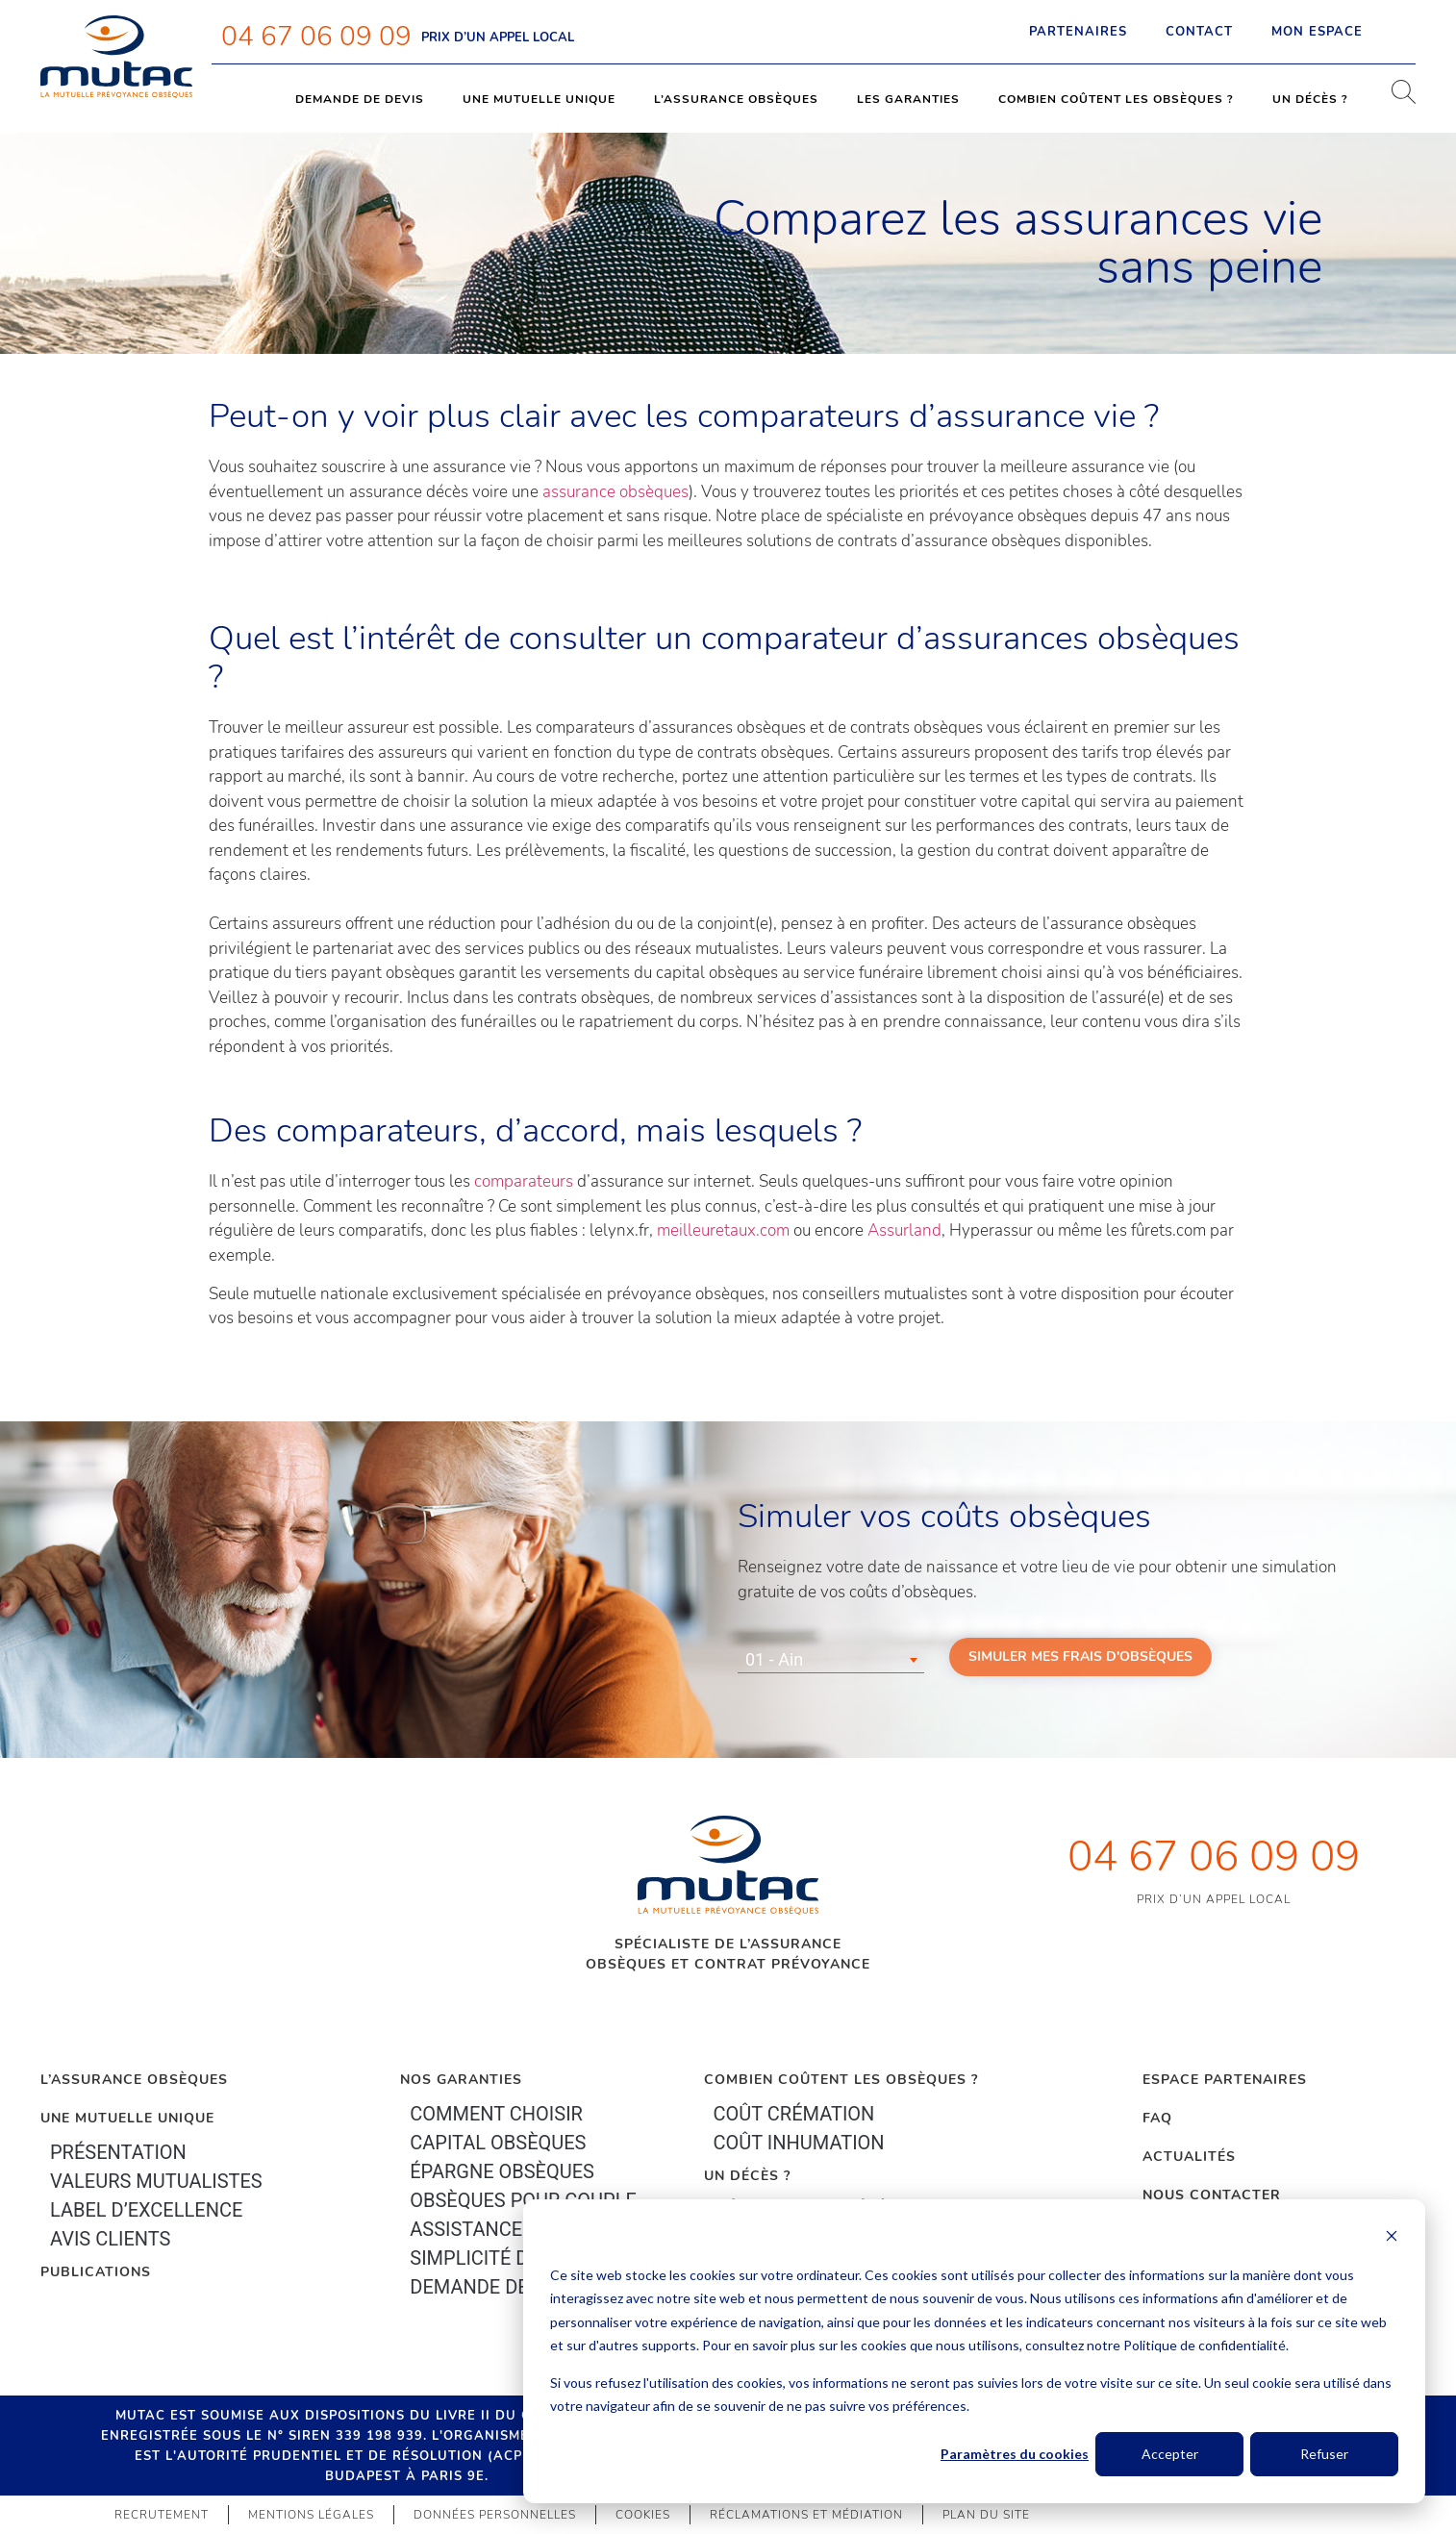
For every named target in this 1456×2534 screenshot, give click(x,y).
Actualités (1189, 2156)
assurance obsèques (615, 492)
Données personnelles (495, 2514)
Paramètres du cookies (1015, 2454)
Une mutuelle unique (539, 99)
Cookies (642, 2514)
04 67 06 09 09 (316, 36)
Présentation (118, 2152)
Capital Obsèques (498, 2142)
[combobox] (831, 1659)
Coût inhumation (799, 2142)
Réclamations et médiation (806, 2514)
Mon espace (1333, 31)
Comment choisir (496, 2113)
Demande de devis (359, 99)
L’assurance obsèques (736, 99)
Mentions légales (311, 2514)
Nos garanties (461, 2079)
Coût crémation (794, 2113)
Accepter (1170, 2454)
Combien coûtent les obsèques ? (1116, 99)
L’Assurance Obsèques (134, 2079)
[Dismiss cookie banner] (1391, 2238)
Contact (1199, 31)
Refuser (1324, 2454)
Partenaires (1078, 31)
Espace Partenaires (1224, 2079)
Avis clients (110, 2238)
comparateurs (525, 1181)
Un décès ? (1310, 99)
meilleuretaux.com (723, 1230)
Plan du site (986, 2514)
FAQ (1157, 2118)
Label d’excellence (146, 2209)
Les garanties (908, 99)
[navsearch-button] (1396, 99)
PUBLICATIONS (95, 2272)
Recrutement (161, 2514)
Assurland (904, 1230)
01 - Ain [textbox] (774, 1659)
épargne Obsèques (502, 2171)
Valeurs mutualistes (156, 2181)
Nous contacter (1211, 2195)
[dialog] (974, 2351)
